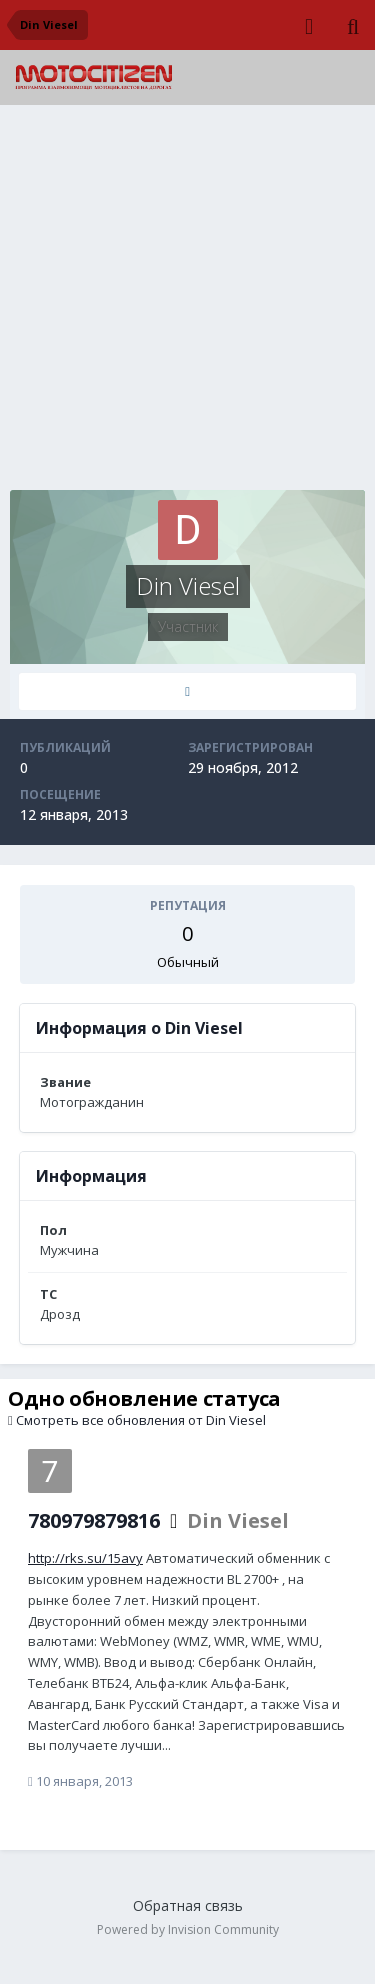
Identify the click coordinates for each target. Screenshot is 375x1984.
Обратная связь (188, 1905)
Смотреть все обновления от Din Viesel (137, 1420)
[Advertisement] (187, 302)
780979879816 (94, 1520)
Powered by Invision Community (188, 1929)
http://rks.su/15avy (85, 1558)
